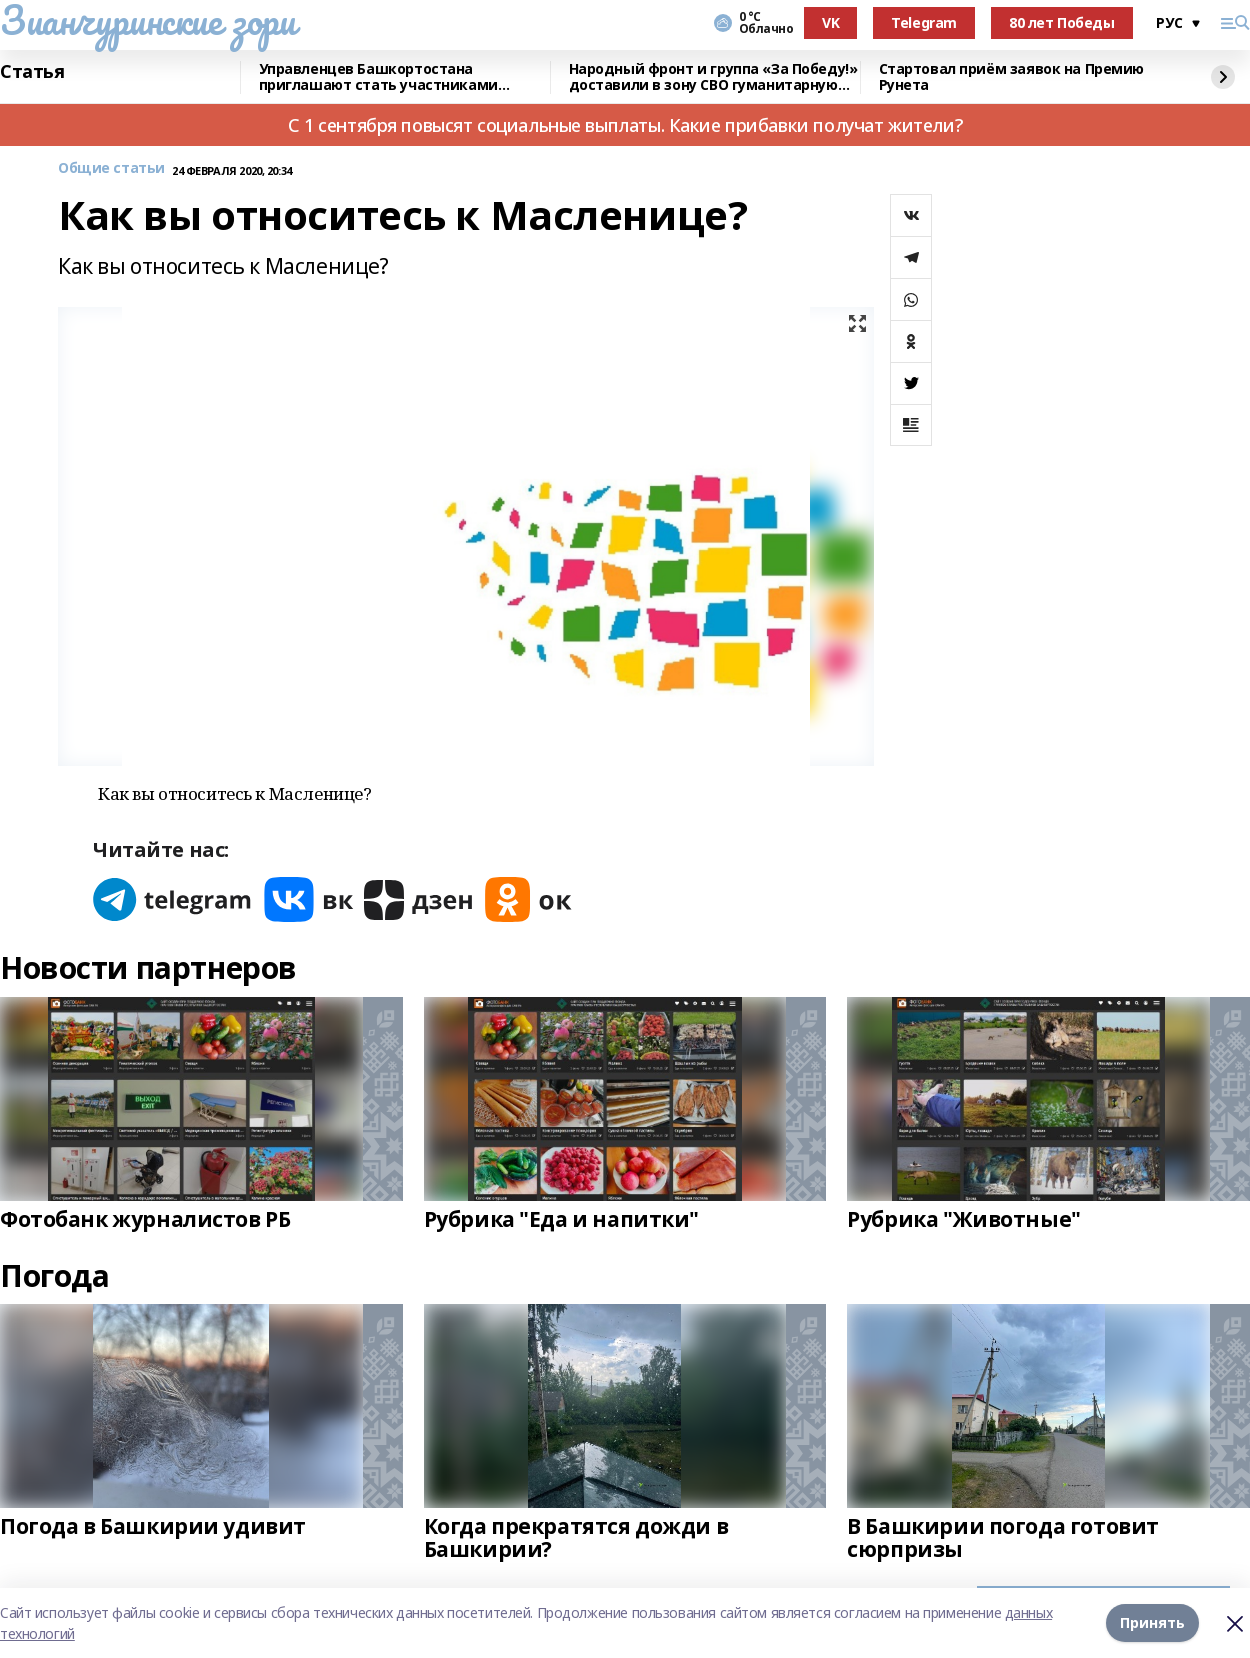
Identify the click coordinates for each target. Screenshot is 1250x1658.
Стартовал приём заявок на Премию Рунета (1012, 77)
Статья (32, 72)
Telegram (924, 22)
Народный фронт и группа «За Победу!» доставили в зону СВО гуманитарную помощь (713, 77)
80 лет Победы (1062, 22)
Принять (1152, 1622)
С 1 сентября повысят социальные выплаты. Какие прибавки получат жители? (625, 125)
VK (830, 22)
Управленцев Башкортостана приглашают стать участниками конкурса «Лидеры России (378, 77)
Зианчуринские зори (147, 20)
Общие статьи (111, 168)
